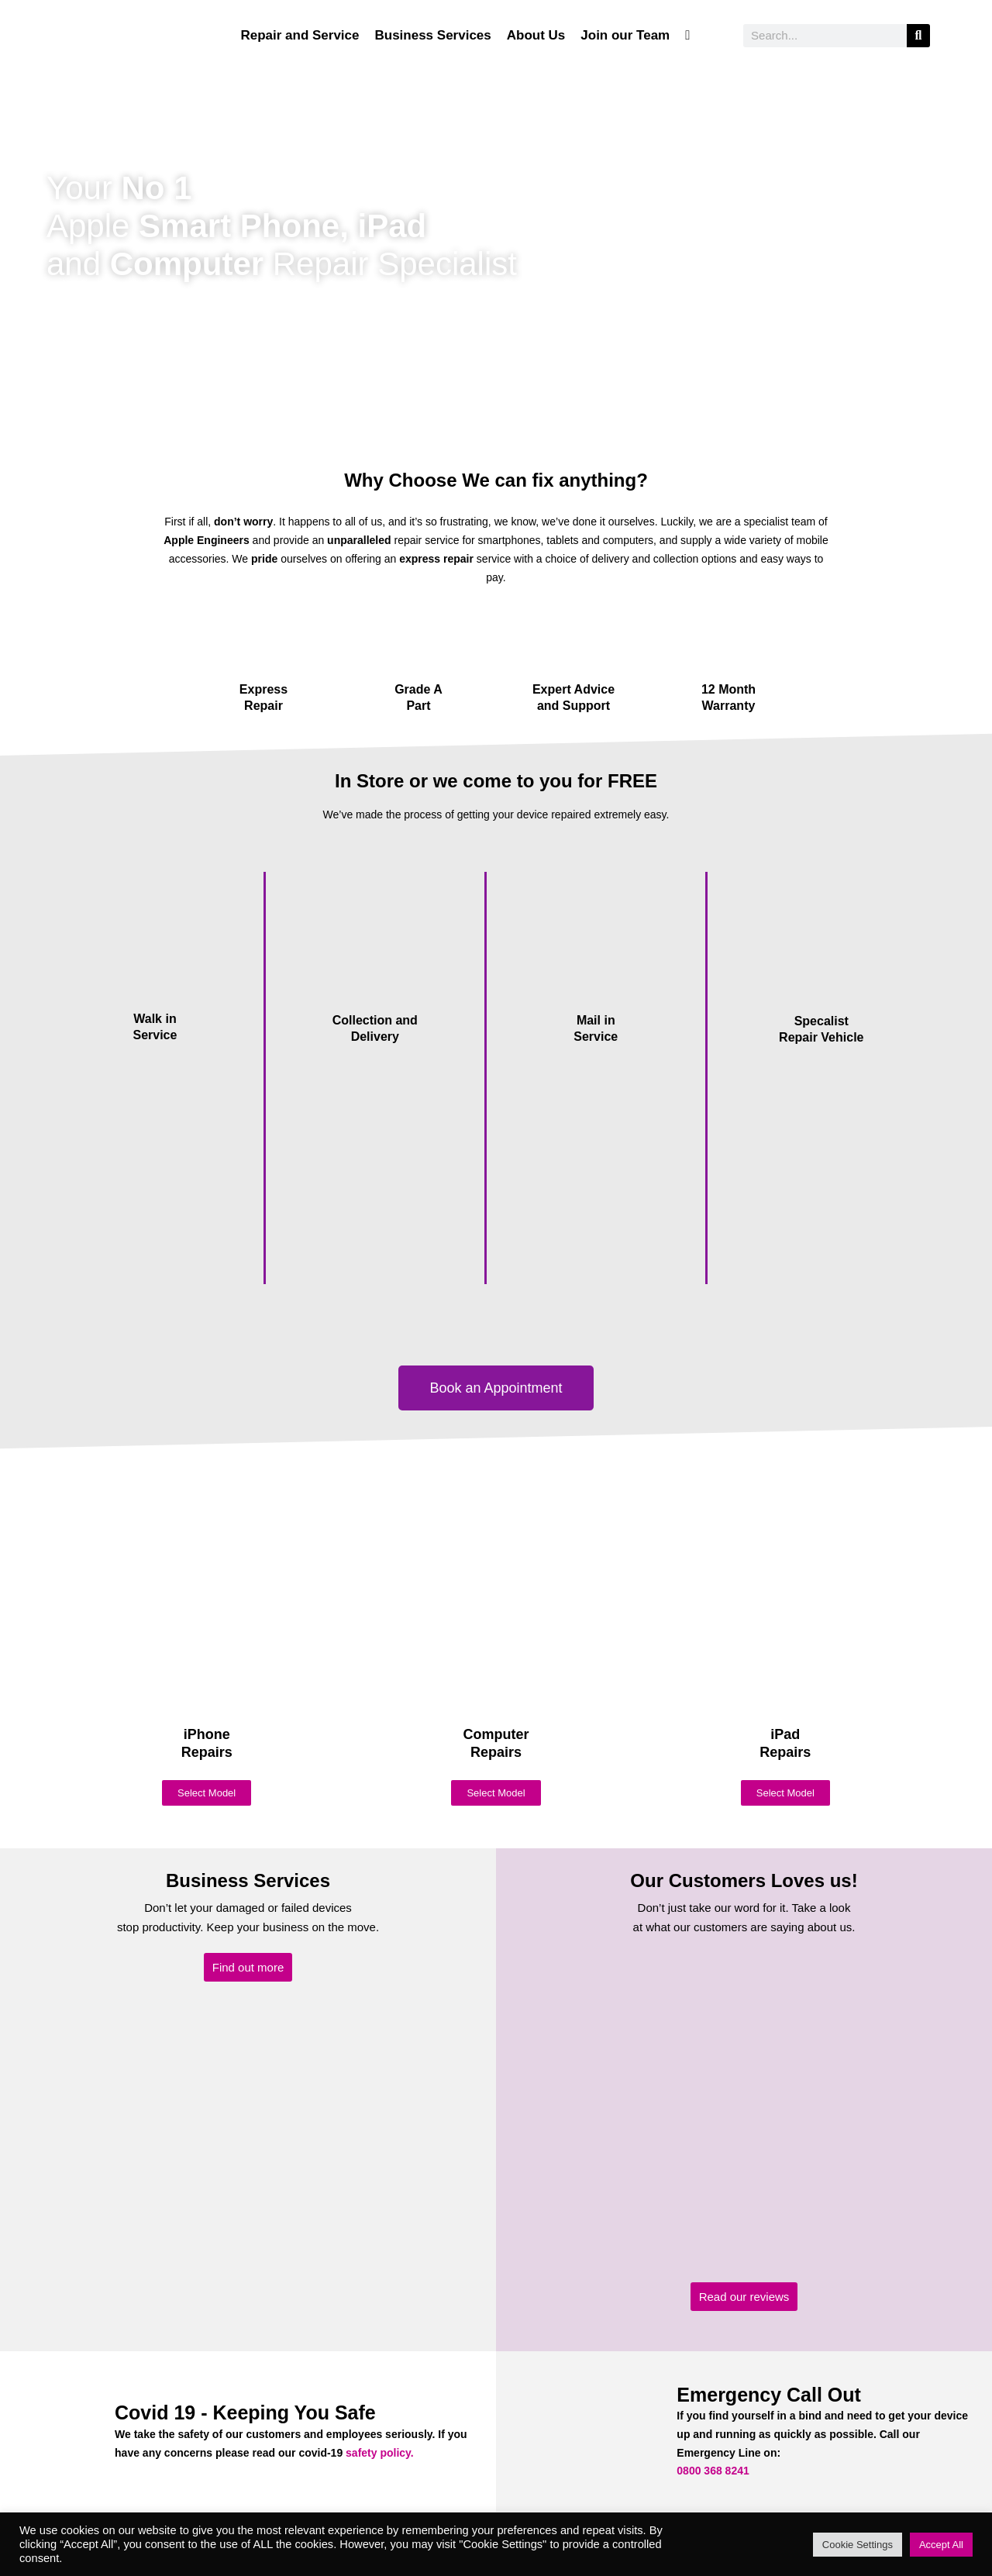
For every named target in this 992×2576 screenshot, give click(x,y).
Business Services (432, 35)
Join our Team (625, 35)
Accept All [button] (941, 2544)
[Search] (918, 35)
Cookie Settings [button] (857, 2544)
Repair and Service (299, 35)
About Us (536, 35)
